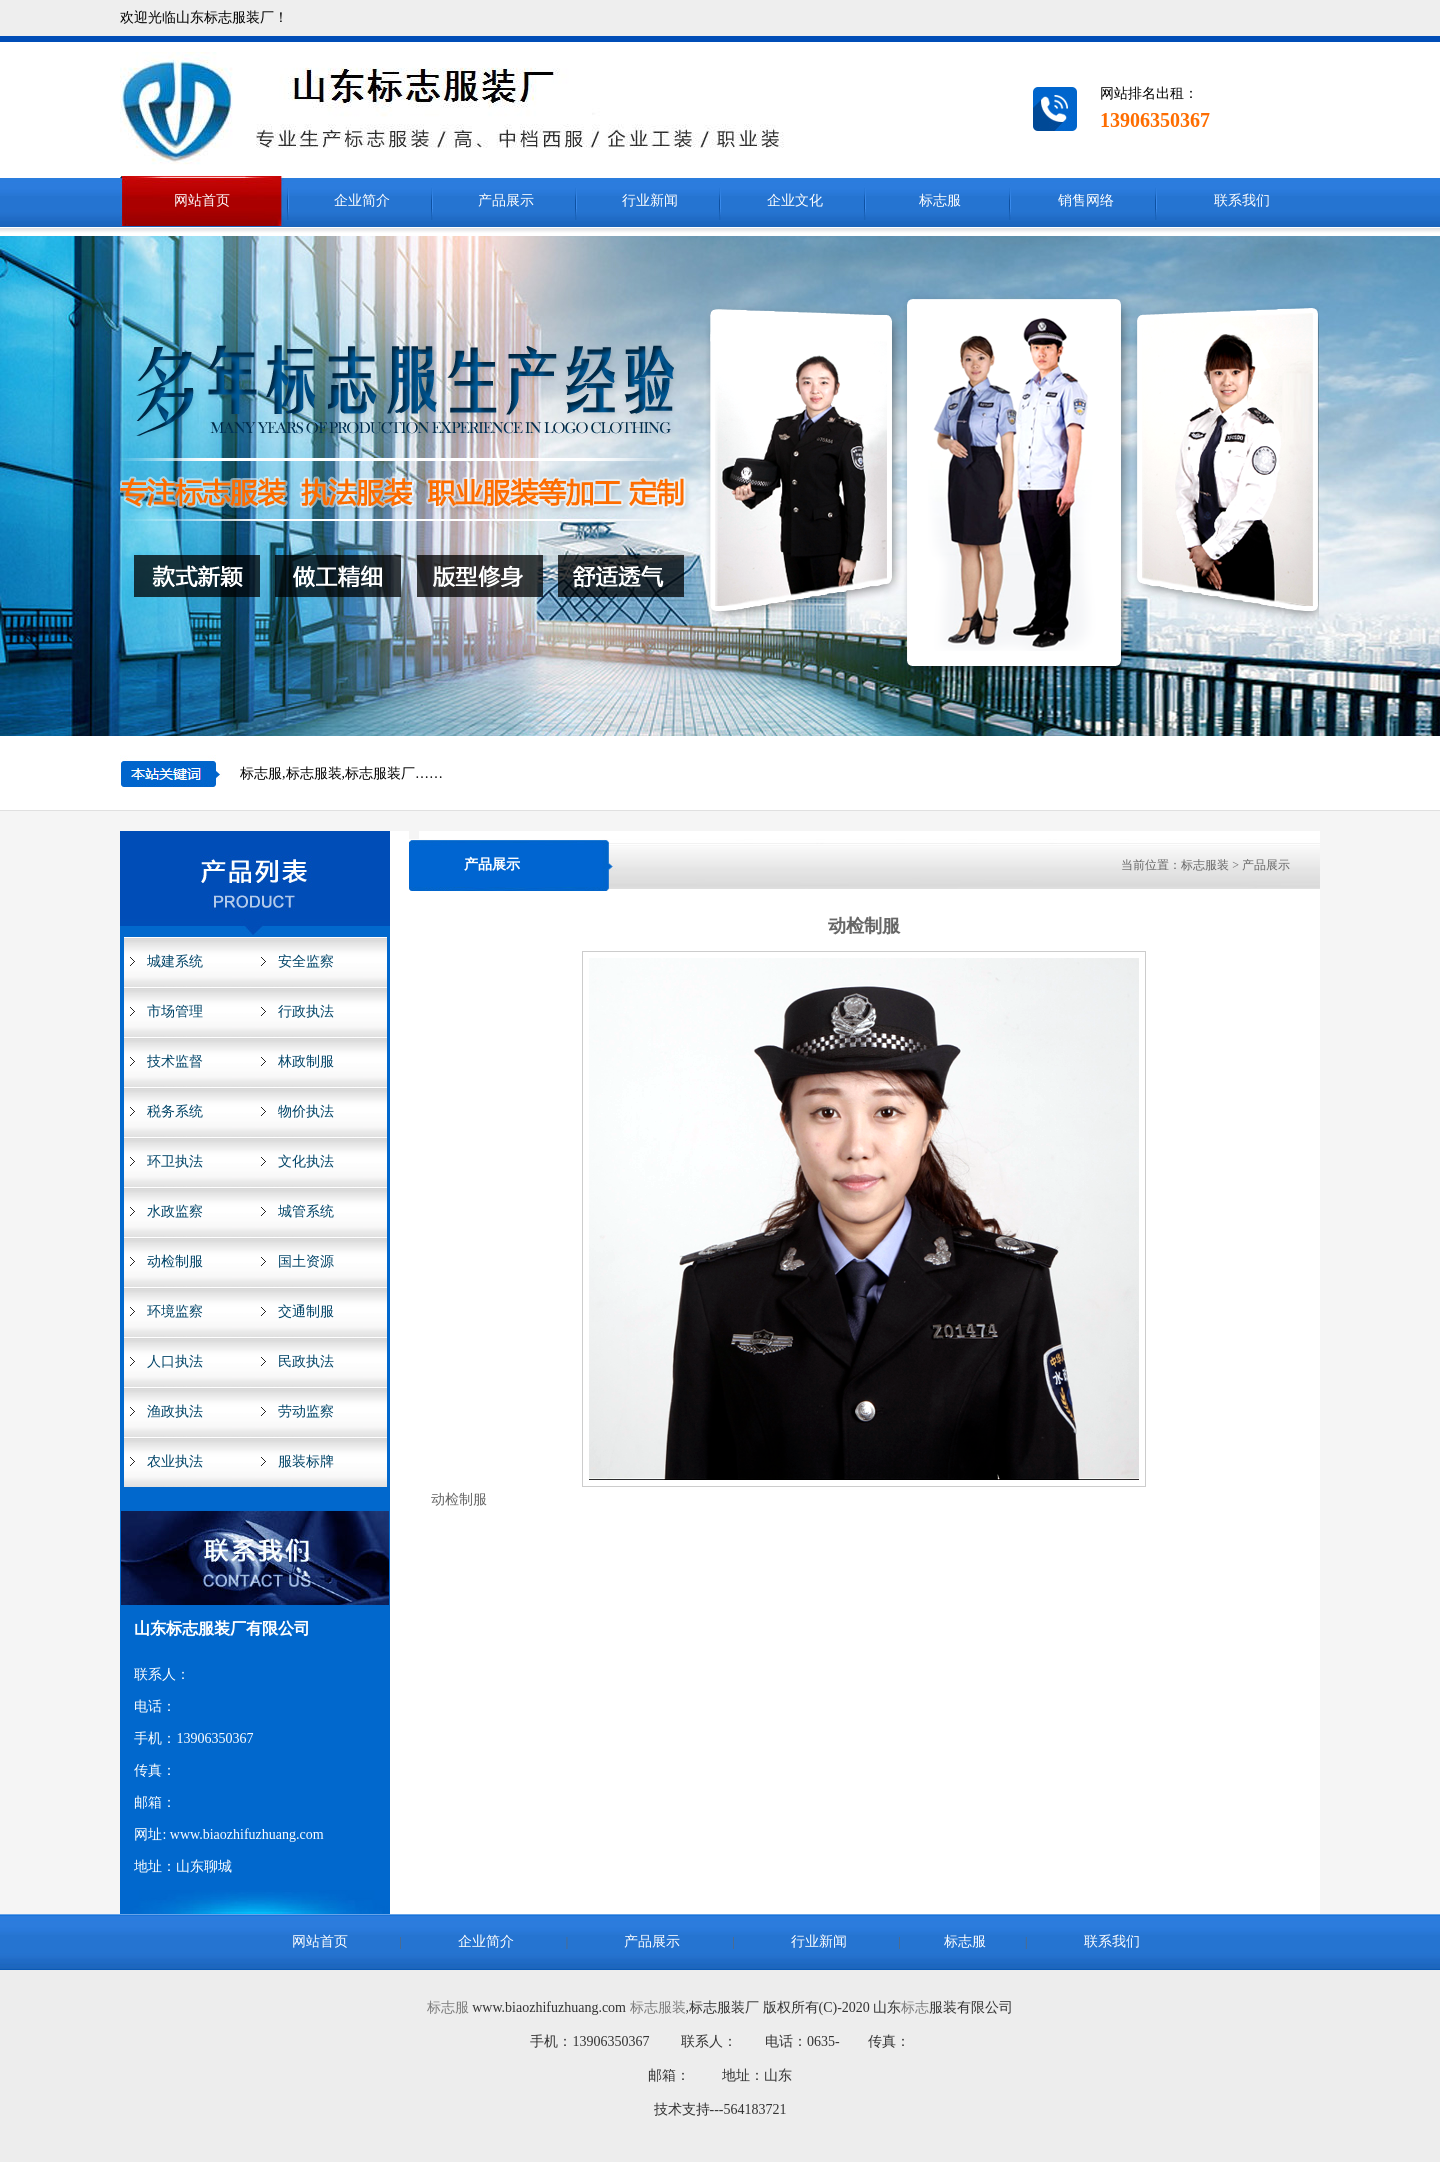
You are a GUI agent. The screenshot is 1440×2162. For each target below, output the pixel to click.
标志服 (448, 2007)
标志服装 (658, 2007)
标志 (915, 2007)
